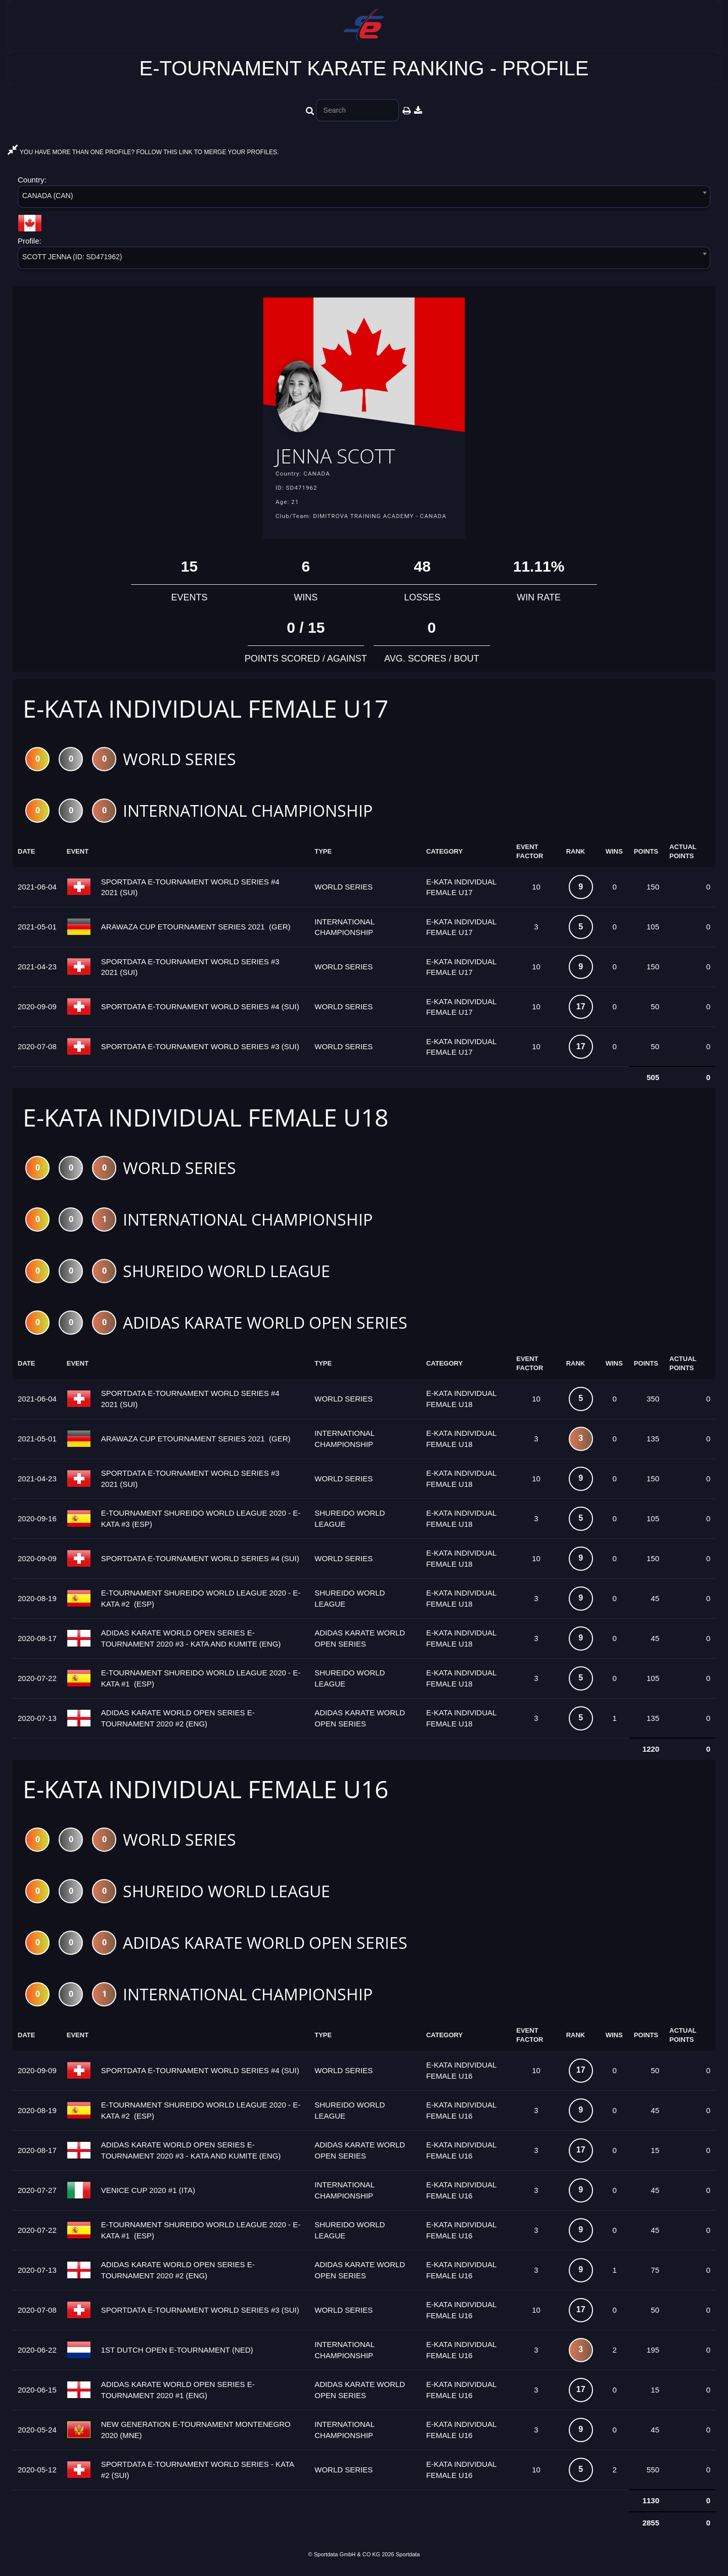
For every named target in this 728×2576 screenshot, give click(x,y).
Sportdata (408, 2559)
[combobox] (364, 198)
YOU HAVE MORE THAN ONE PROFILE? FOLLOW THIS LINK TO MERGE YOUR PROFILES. (143, 152)
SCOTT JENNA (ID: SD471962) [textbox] (72, 257)
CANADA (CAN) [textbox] (47, 196)
